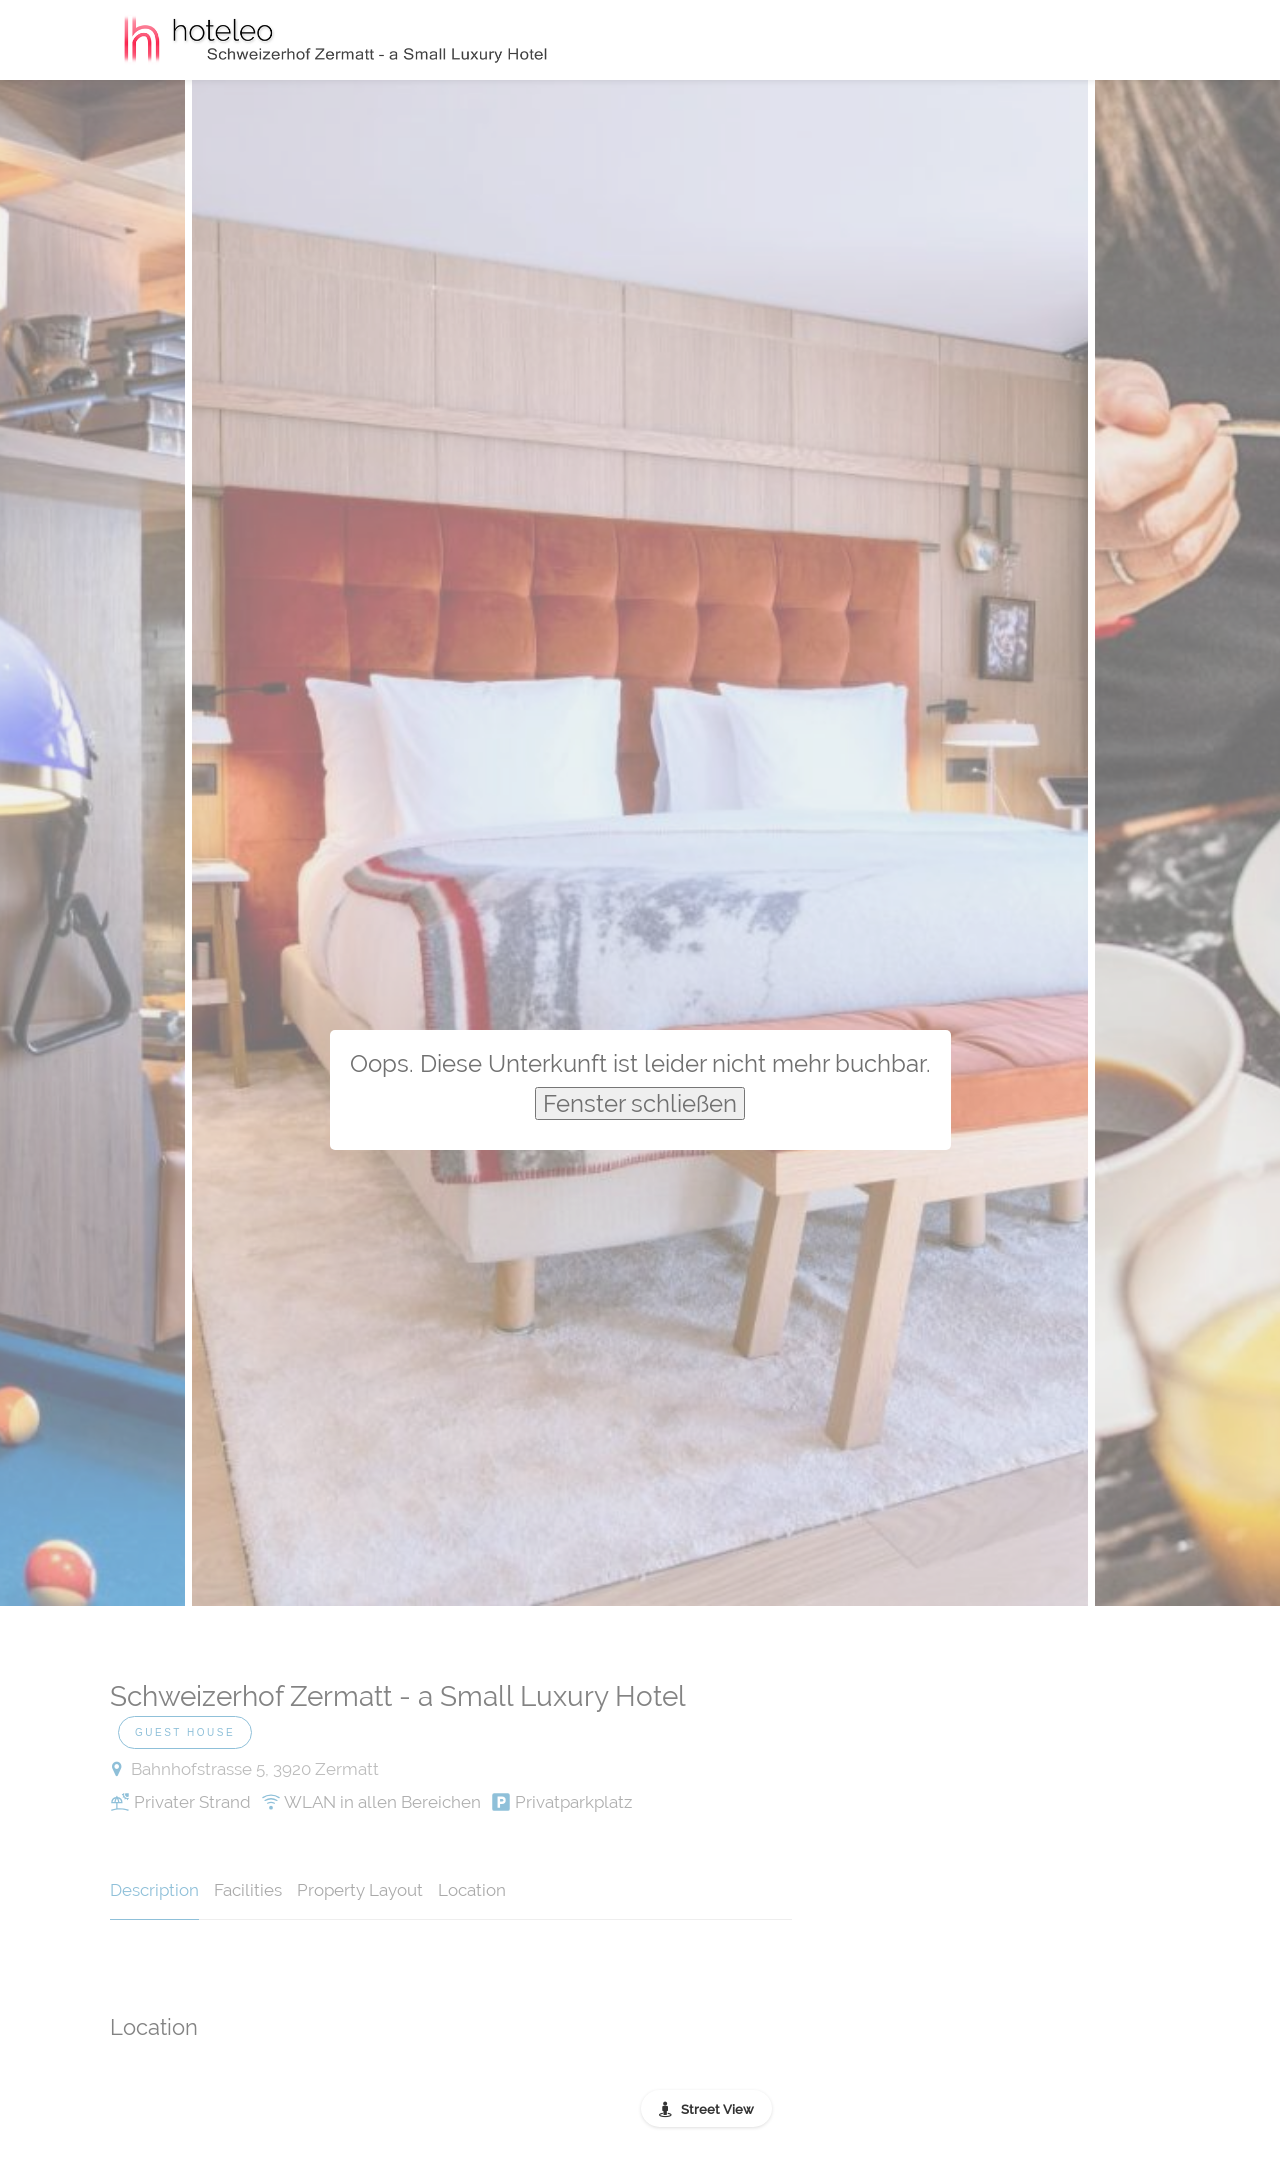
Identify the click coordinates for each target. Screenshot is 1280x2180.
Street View (717, 2109)
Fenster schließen (640, 1103)
